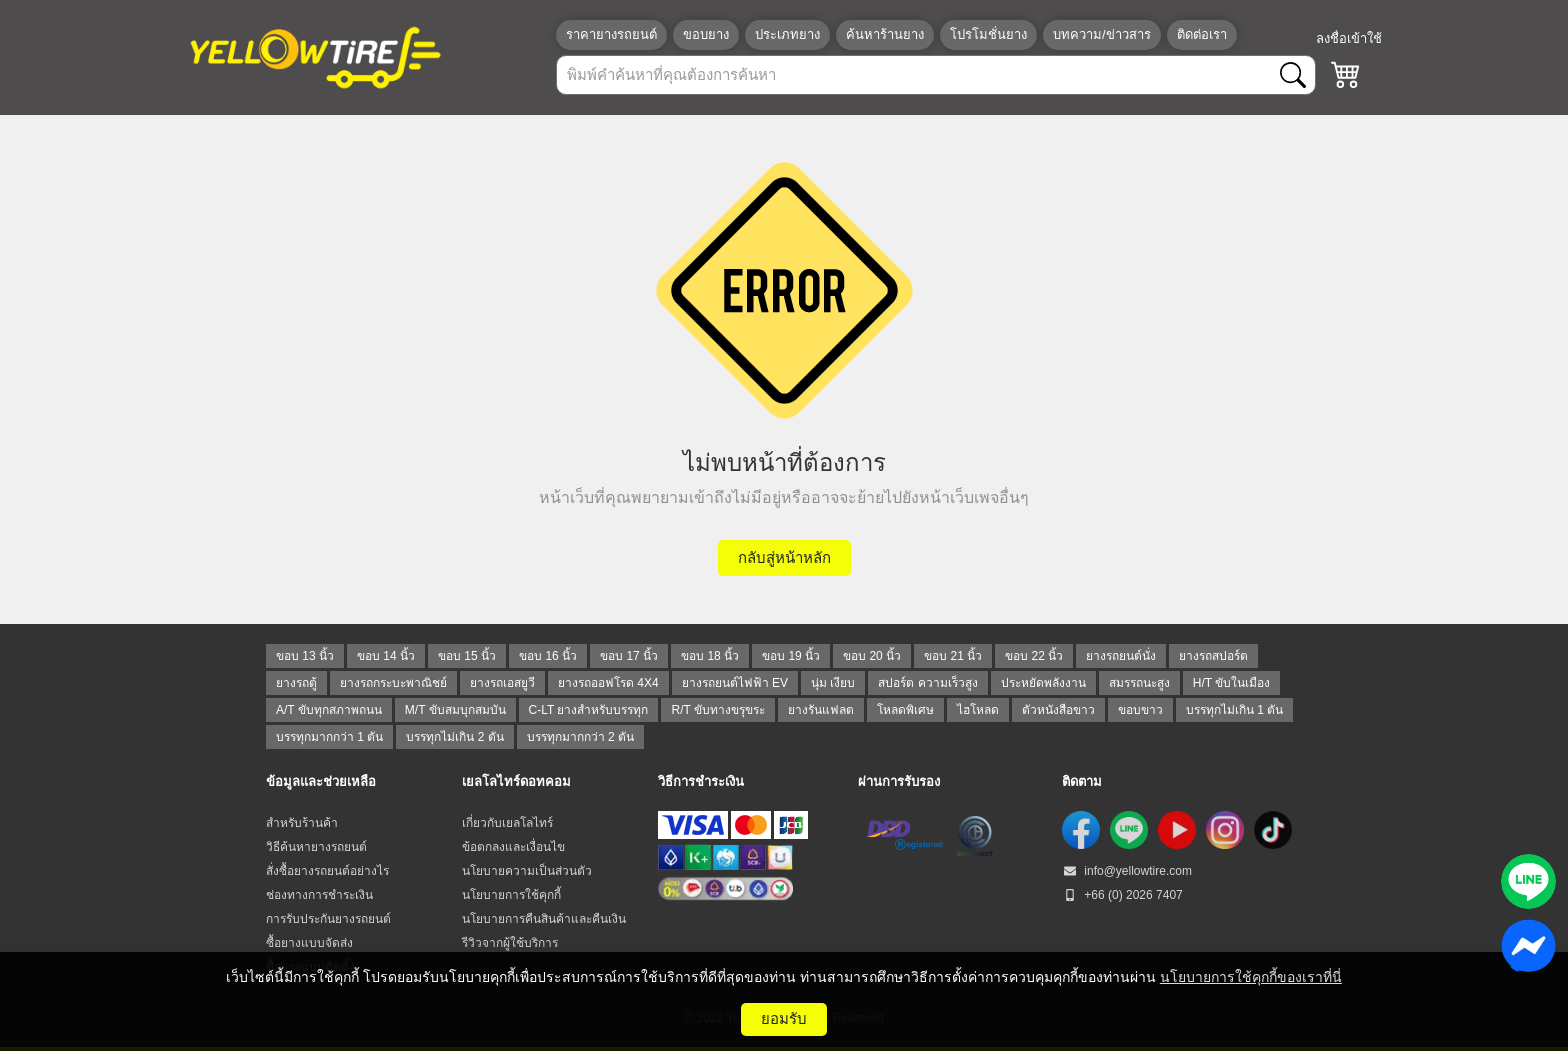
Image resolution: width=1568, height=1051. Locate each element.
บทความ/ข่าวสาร (1102, 34)
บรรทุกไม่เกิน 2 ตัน (454, 737)
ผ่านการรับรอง (899, 781)
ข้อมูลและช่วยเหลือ (321, 781)
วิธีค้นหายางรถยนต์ (316, 847)
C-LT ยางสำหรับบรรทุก (589, 710)
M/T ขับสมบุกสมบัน (455, 710)
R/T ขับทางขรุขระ (717, 710)
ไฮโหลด (978, 710)
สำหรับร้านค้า (302, 823)
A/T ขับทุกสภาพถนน (329, 710)
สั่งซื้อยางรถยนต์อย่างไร (327, 871)
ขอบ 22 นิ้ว (1034, 656)
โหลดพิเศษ (905, 710)
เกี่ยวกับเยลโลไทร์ (507, 823)
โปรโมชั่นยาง (988, 34)
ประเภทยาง (787, 34)
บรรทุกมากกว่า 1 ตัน (329, 737)
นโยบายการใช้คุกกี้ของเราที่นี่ (1251, 977)
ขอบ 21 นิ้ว (953, 656)
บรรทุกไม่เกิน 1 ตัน (1234, 710)
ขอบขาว (1140, 710)
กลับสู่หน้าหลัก (784, 557)
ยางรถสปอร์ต (1213, 656)
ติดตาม (1082, 781)
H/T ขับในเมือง (1231, 683)
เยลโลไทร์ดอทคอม (516, 781)
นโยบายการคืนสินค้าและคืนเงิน (544, 919)
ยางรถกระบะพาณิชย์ (393, 683)
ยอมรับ (784, 1018)
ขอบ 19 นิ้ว (791, 656)
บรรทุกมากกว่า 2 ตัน (580, 737)
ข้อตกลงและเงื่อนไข (513, 847)
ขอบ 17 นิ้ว (629, 656)
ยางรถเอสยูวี (502, 683)
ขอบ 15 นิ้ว (467, 656)
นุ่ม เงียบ (833, 683)
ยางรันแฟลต (821, 710)
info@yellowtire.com (1127, 871)
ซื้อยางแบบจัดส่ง (309, 943)
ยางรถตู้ (296, 683)
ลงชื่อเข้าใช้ (1349, 38)
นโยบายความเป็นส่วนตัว (527, 871)
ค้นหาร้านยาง (885, 34)
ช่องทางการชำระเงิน (319, 895)
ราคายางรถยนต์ (611, 34)
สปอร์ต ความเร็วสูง (927, 683)
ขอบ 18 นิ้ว (710, 656)
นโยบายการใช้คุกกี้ (511, 895)
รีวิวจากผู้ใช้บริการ (510, 943)
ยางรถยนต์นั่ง (1121, 656)
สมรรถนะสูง (1139, 683)
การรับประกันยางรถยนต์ (328, 919)
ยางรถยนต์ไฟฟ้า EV (735, 683)
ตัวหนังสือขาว (1058, 710)
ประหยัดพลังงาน (1043, 683)
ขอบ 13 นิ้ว (305, 656)
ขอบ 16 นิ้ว (548, 656)
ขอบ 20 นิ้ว (872, 656)
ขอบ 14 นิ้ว (386, 656)
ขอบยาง (706, 34)
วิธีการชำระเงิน (701, 781)
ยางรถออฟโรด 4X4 (608, 683)
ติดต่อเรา (1202, 34)
